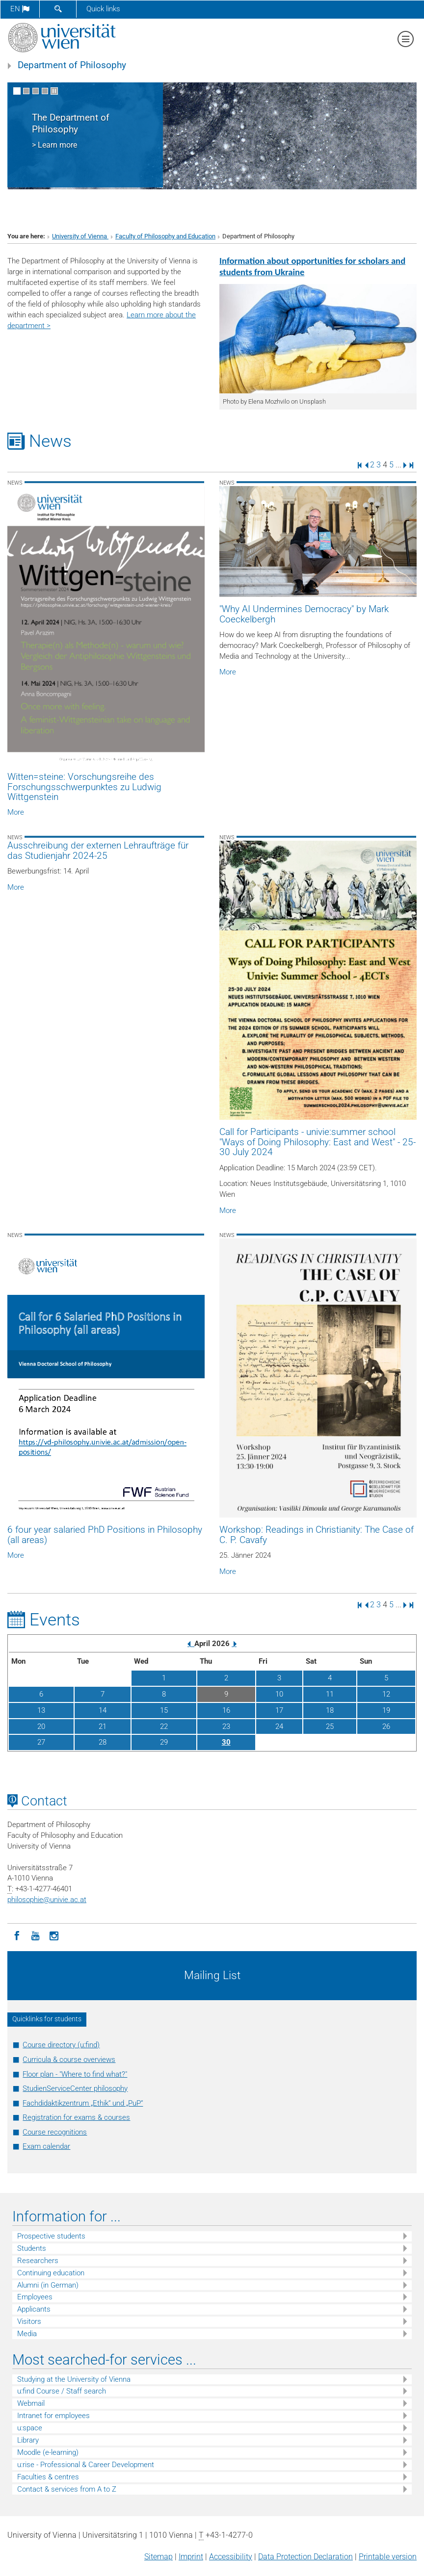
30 (226, 1742)
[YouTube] (35, 1935)
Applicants (34, 2309)
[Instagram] (54, 1935)
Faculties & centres (48, 2477)
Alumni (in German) (48, 2285)
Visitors (29, 2321)
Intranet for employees (53, 2415)
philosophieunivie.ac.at (46, 1899)
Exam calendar (46, 2146)
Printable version (388, 2556)
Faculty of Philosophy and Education (165, 236)
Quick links (103, 8)
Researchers (37, 2260)
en (19, 8)
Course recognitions (55, 2132)
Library (28, 2440)
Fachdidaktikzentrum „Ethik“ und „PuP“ (83, 2103)
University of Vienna (80, 236)
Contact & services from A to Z (66, 2489)
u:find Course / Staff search (61, 2391)
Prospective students (51, 2236)
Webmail (31, 2403)
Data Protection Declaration (305, 2556)
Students (31, 2248)
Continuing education (50, 2272)
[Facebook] (16, 1935)
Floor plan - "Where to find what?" (75, 2074)
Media (27, 2333)
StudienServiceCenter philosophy (75, 2088)
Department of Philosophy (72, 65)
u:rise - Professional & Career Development (85, 2464)
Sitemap (158, 2556)
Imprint (191, 2556)
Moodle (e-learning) (48, 2452)
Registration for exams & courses (76, 2117)
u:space (29, 2427)
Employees (35, 2297)
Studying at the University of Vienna (74, 2379)
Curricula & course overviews (69, 2059)
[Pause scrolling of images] (54, 91)
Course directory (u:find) (61, 2044)
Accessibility (230, 2556)
